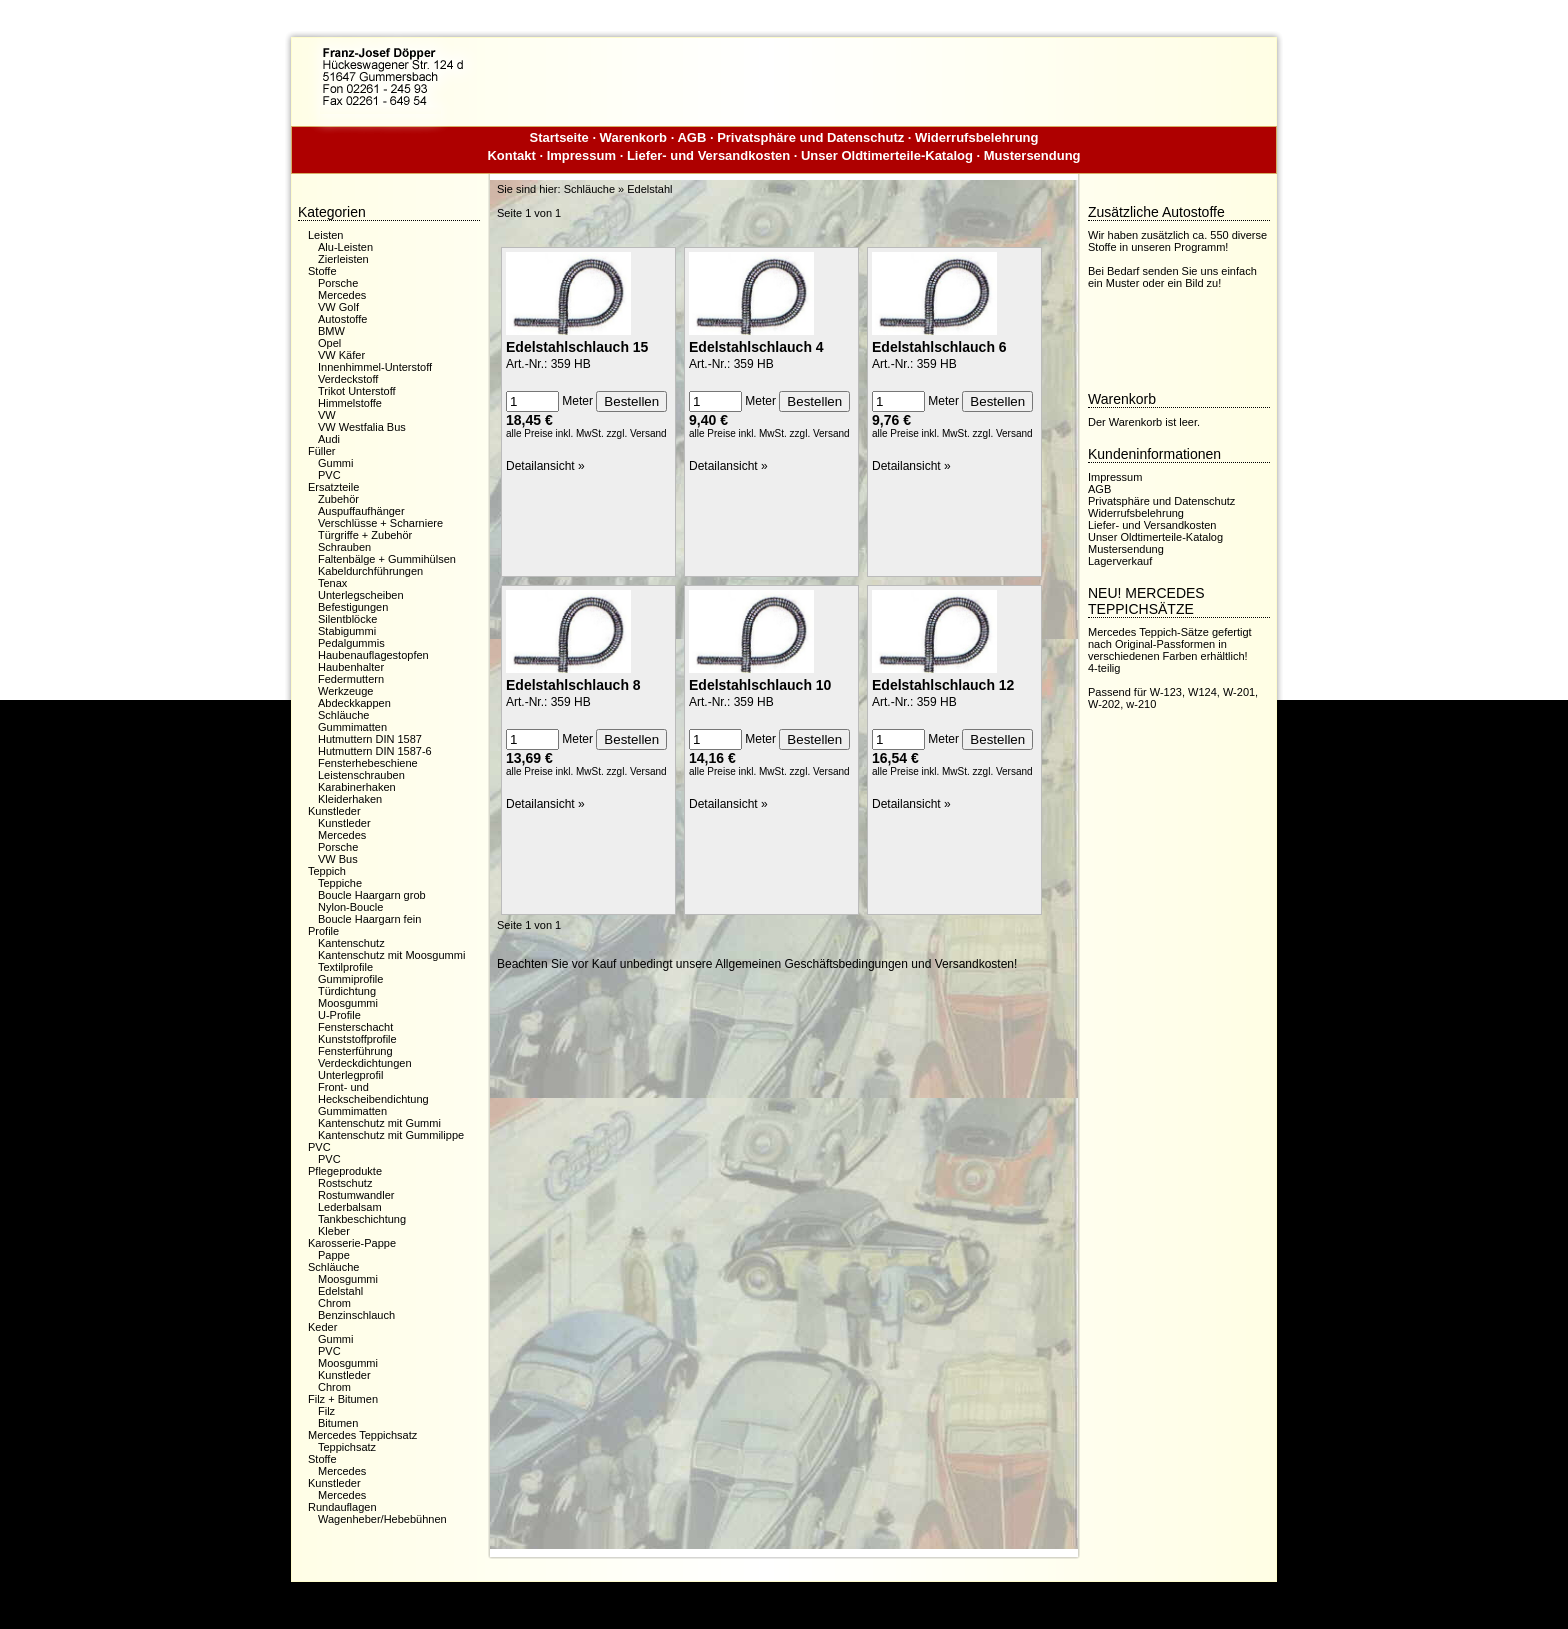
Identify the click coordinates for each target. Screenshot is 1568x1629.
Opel (329, 343)
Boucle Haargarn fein (369, 919)
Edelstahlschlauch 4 (756, 347)
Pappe (334, 1255)
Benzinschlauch (356, 1315)
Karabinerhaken (357, 787)
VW (327, 415)
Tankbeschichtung (362, 1219)
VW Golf (338, 307)
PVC (329, 475)
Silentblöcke (347, 619)
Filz (326, 1411)
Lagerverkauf (1120, 561)
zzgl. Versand (637, 433)
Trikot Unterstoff (357, 391)
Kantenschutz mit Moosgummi (391, 955)
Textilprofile (345, 967)
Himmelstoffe (350, 403)
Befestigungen (353, 607)
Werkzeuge (345, 691)
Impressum (581, 155)
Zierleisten (343, 259)
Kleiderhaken (350, 799)
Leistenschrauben (361, 775)
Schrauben (344, 547)
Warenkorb (633, 137)
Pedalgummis (351, 643)
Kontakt (511, 155)
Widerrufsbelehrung (976, 137)
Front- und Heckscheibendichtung (373, 1093)
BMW (331, 331)
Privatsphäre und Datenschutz (810, 137)
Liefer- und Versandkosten (708, 155)
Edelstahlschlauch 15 (577, 347)
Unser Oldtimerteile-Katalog (887, 155)
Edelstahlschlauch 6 (939, 347)
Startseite (559, 137)
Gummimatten (352, 727)
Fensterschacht (355, 1027)
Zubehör (338, 499)
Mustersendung (1032, 155)
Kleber (334, 1231)
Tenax (332, 583)
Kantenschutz (351, 943)
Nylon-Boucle (350, 907)
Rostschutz (345, 1183)
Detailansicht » (545, 466)
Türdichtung (347, 991)
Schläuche (343, 715)
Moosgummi (348, 1003)
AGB (691, 137)
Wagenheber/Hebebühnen (382, 1519)
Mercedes (342, 295)
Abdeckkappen (354, 703)
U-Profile (339, 1015)
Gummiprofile (350, 979)
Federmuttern (351, 679)
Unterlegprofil (350, 1075)
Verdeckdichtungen (365, 1063)
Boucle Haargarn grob (372, 895)
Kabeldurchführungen (370, 571)
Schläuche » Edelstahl (618, 189)
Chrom (334, 1303)
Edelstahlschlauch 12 (943, 685)
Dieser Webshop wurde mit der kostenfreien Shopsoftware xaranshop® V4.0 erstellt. (783, 1597)
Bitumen (338, 1423)
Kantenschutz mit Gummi (379, 1123)
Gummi (335, 463)
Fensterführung (355, 1051)
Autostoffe (342, 319)
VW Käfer (341, 355)
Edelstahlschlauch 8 (573, 685)
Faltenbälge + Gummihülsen (387, 559)
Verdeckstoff (348, 379)
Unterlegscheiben (361, 595)
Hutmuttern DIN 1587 (370, 739)
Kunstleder (344, 823)
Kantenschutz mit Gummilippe (391, 1135)
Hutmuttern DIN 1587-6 (375, 751)
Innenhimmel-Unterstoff (375, 367)
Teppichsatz (347, 1447)
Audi (329, 439)
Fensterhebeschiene (368, 763)
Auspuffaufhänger (361, 511)
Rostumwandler (356, 1195)
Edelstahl (340, 1291)
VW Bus (338, 859)
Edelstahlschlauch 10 (760, 685)
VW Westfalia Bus (362, 427)
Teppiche (340, 883)
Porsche (338, 283)
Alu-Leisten (345, 247)
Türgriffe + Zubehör (365, 535)
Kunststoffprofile (357, 1039)
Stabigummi (347, 631)
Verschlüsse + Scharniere (380, 523)
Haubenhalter (351, 667)
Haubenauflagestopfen (373, 655)
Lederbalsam (350, 1207)
